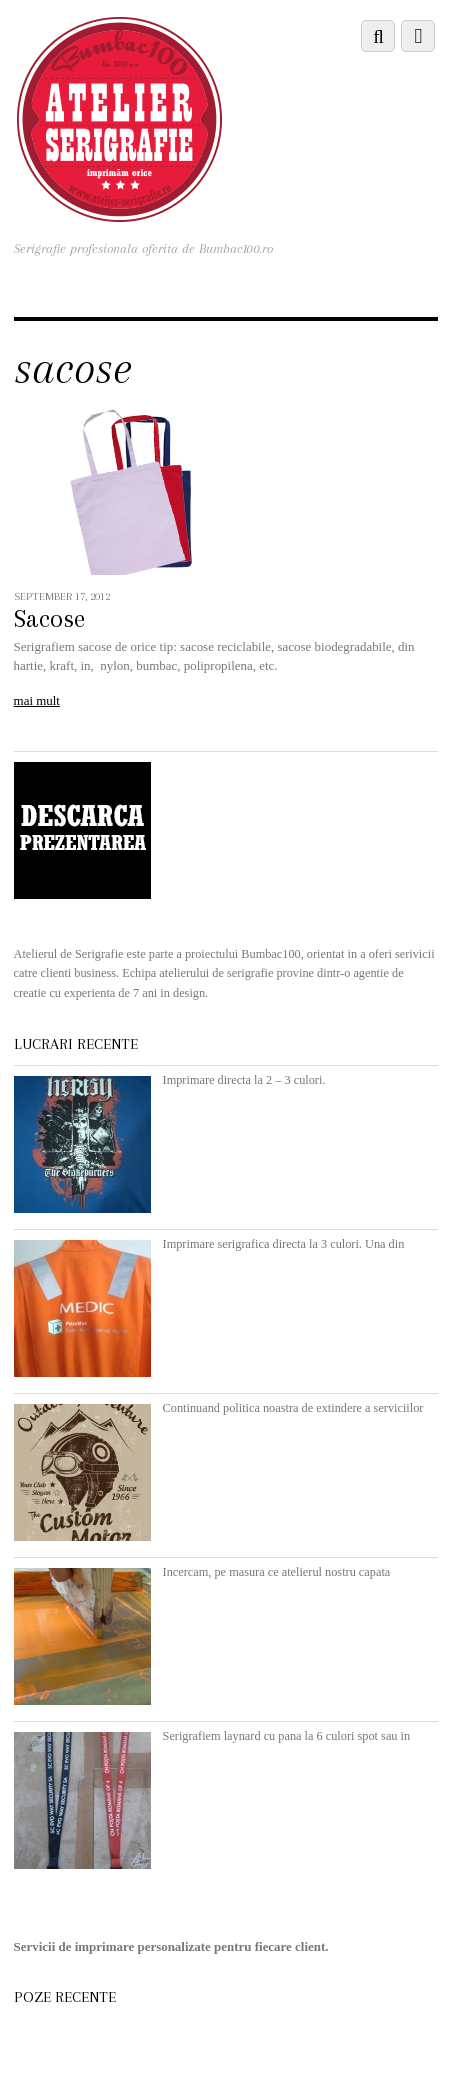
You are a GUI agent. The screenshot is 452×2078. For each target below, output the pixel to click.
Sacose (49, 619)
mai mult (37, 700)
